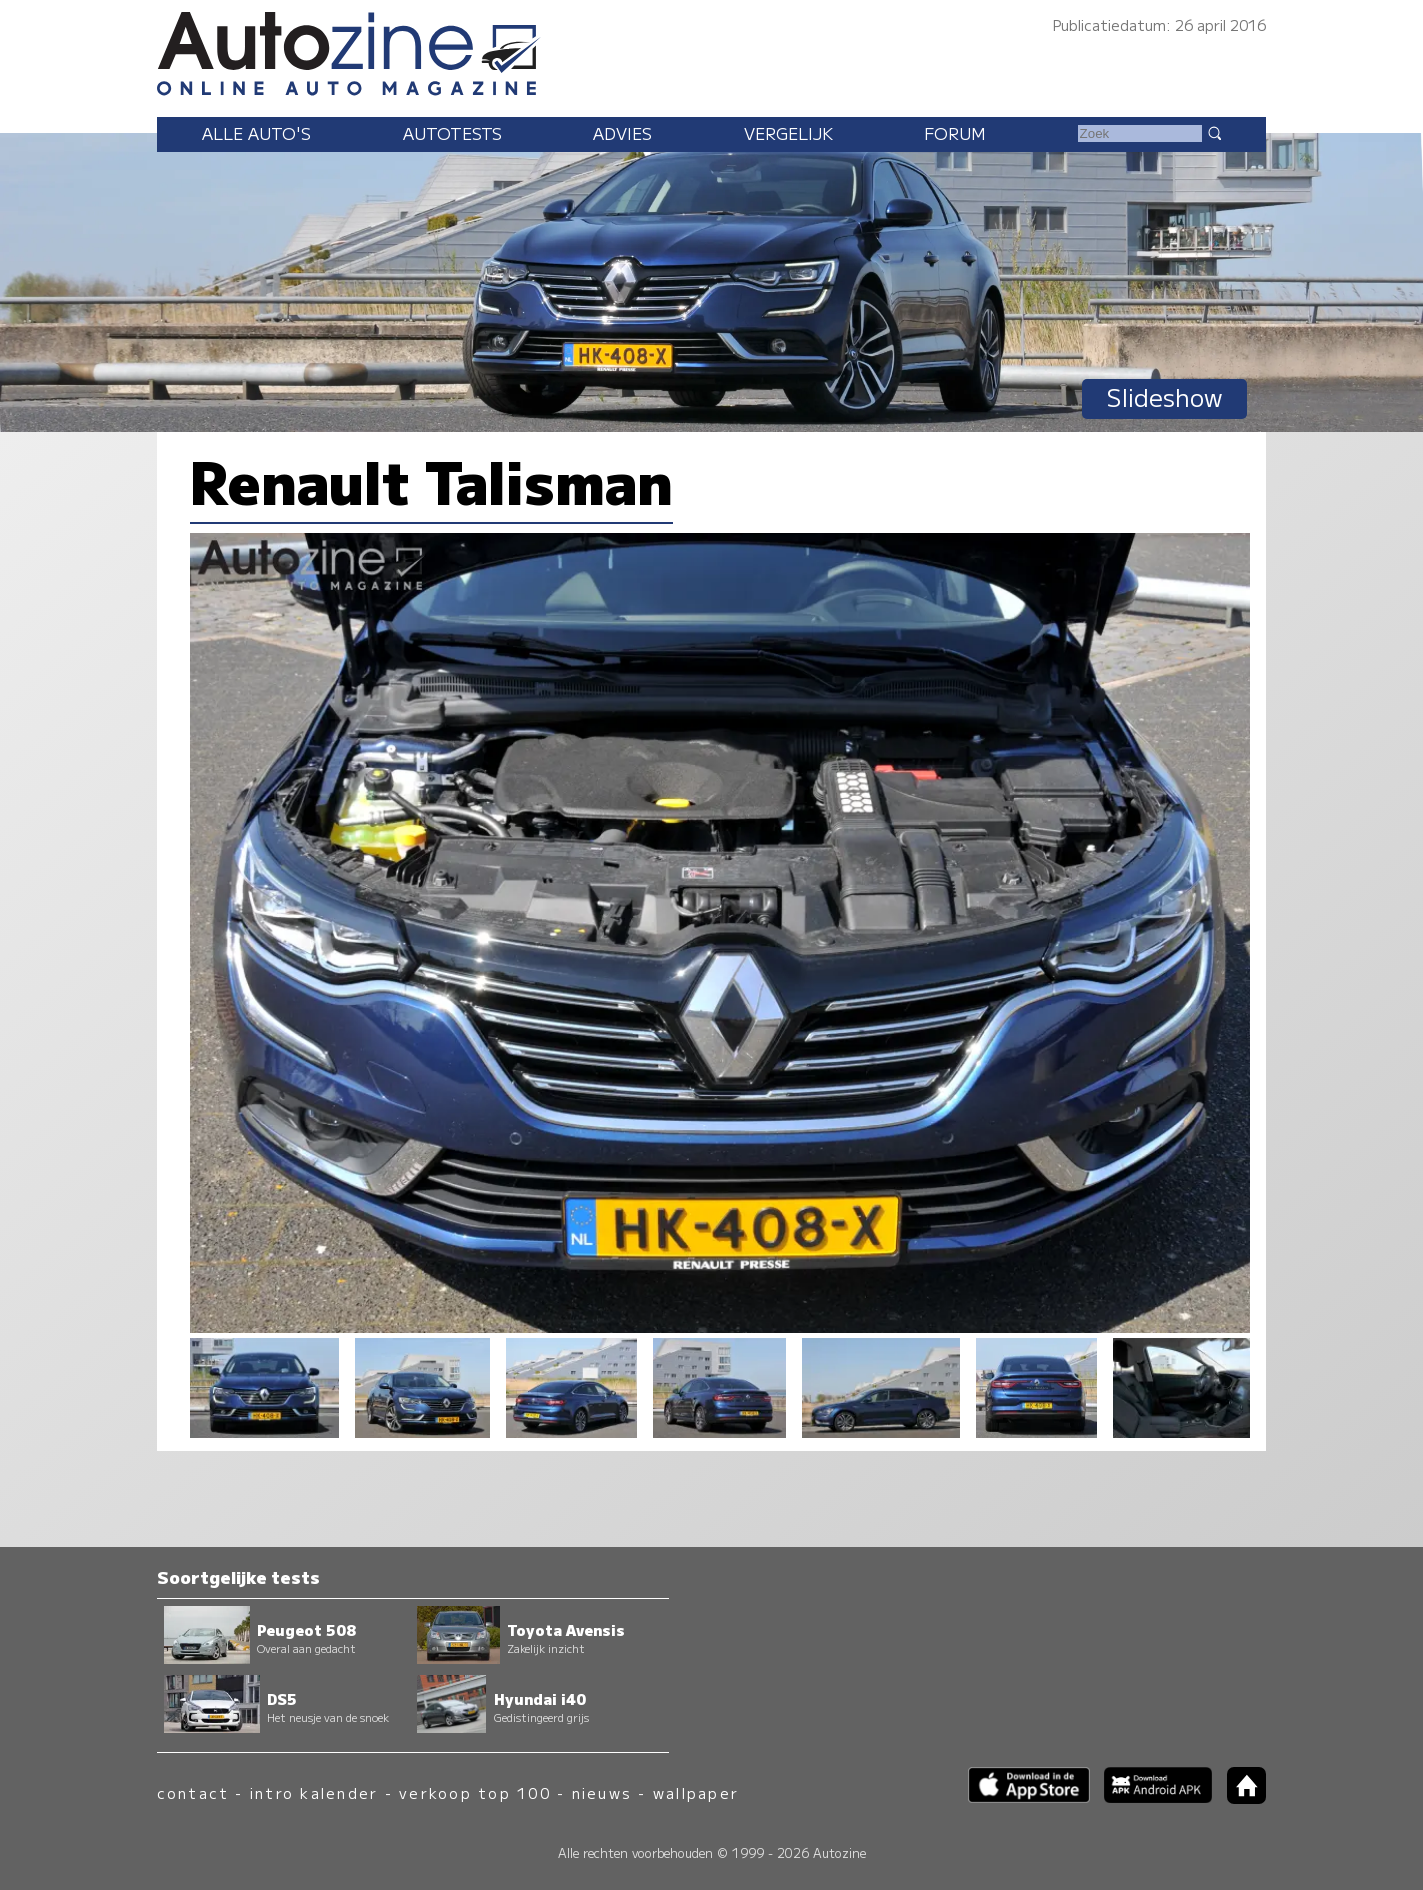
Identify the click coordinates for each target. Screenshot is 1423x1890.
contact (193, 1792)
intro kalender (314, 1792)
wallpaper (696, 1792)
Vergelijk (788, 133)
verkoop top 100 (475, 1792)
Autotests (452, 133)
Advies (622, 133)
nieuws (602, 1792)
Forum (955, 133)
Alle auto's (256, 133)
